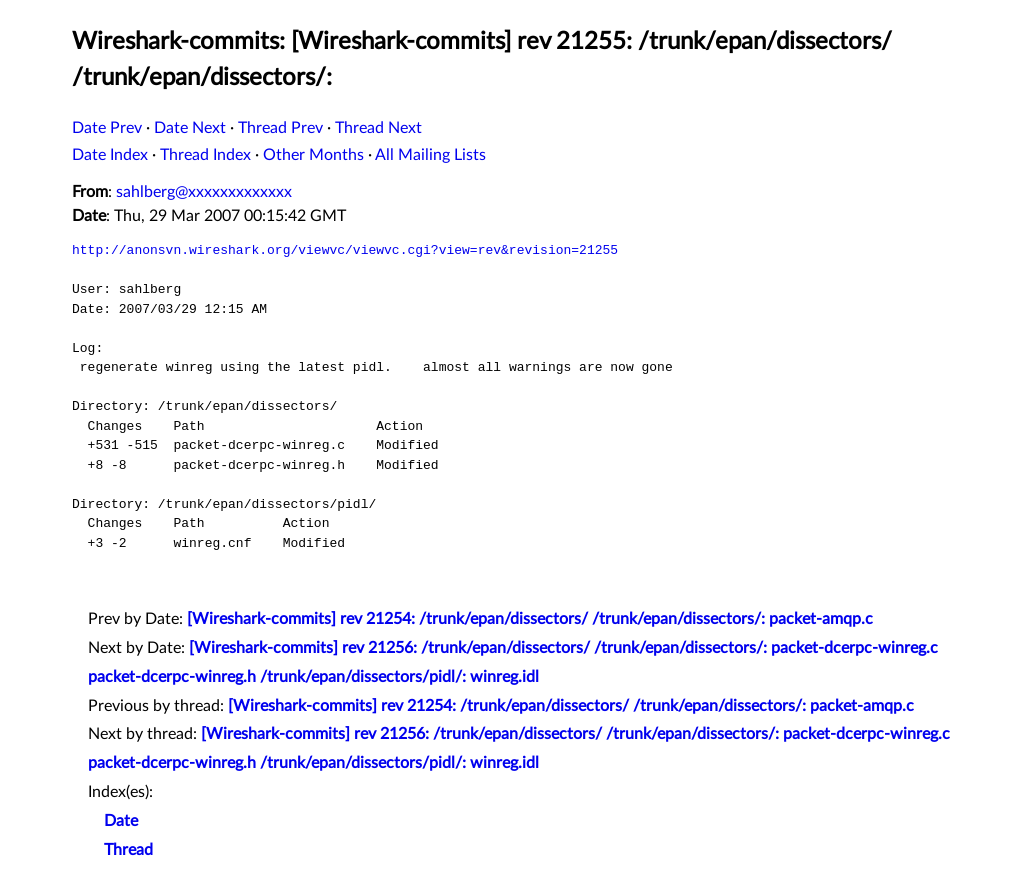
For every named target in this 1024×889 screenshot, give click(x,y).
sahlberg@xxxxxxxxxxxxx (204, 192)
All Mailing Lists (430, 155)
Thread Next (378, 128)
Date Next (190, 128)
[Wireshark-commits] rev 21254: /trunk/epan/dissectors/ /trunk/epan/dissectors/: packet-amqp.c (530, 619)
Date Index (110, 155)
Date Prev (107, 128)
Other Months (313, 155)
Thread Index (205, 155)
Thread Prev (280, 128)
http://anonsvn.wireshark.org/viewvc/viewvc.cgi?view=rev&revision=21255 (345, 250)
